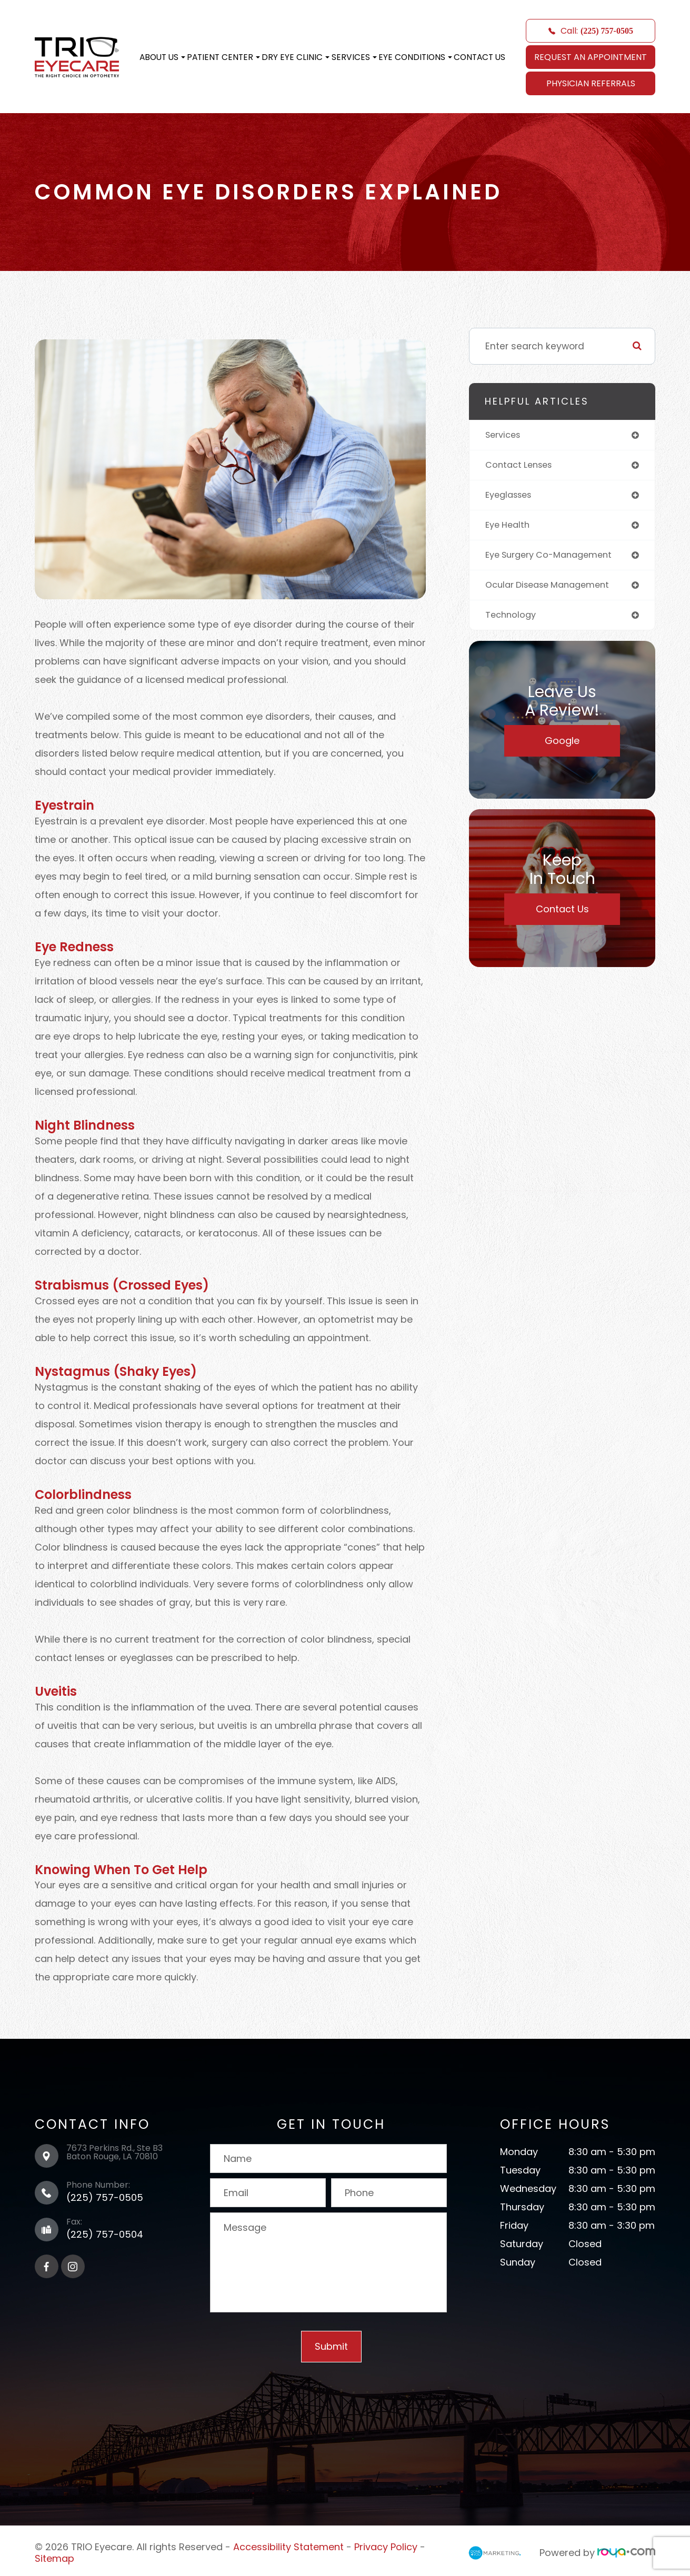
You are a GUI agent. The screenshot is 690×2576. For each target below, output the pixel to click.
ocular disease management (553, 590)
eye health (509, 528)
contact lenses (521, 466)
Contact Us (479, 57)
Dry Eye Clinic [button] (295, 57)
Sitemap (54, 2555)
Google (562, 746)
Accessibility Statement (288, 2545)
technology (512, 620)
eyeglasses (511, 497)
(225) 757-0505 (104, 2197)
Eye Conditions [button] (415, 57)
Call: (590, 31)
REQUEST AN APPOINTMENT (590, 57)
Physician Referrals (590, 83)
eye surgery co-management (554, 559)
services (505, 435)
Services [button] (354, 57)
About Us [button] (162, 57)
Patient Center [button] (223, 57)
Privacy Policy (385, 2545)
